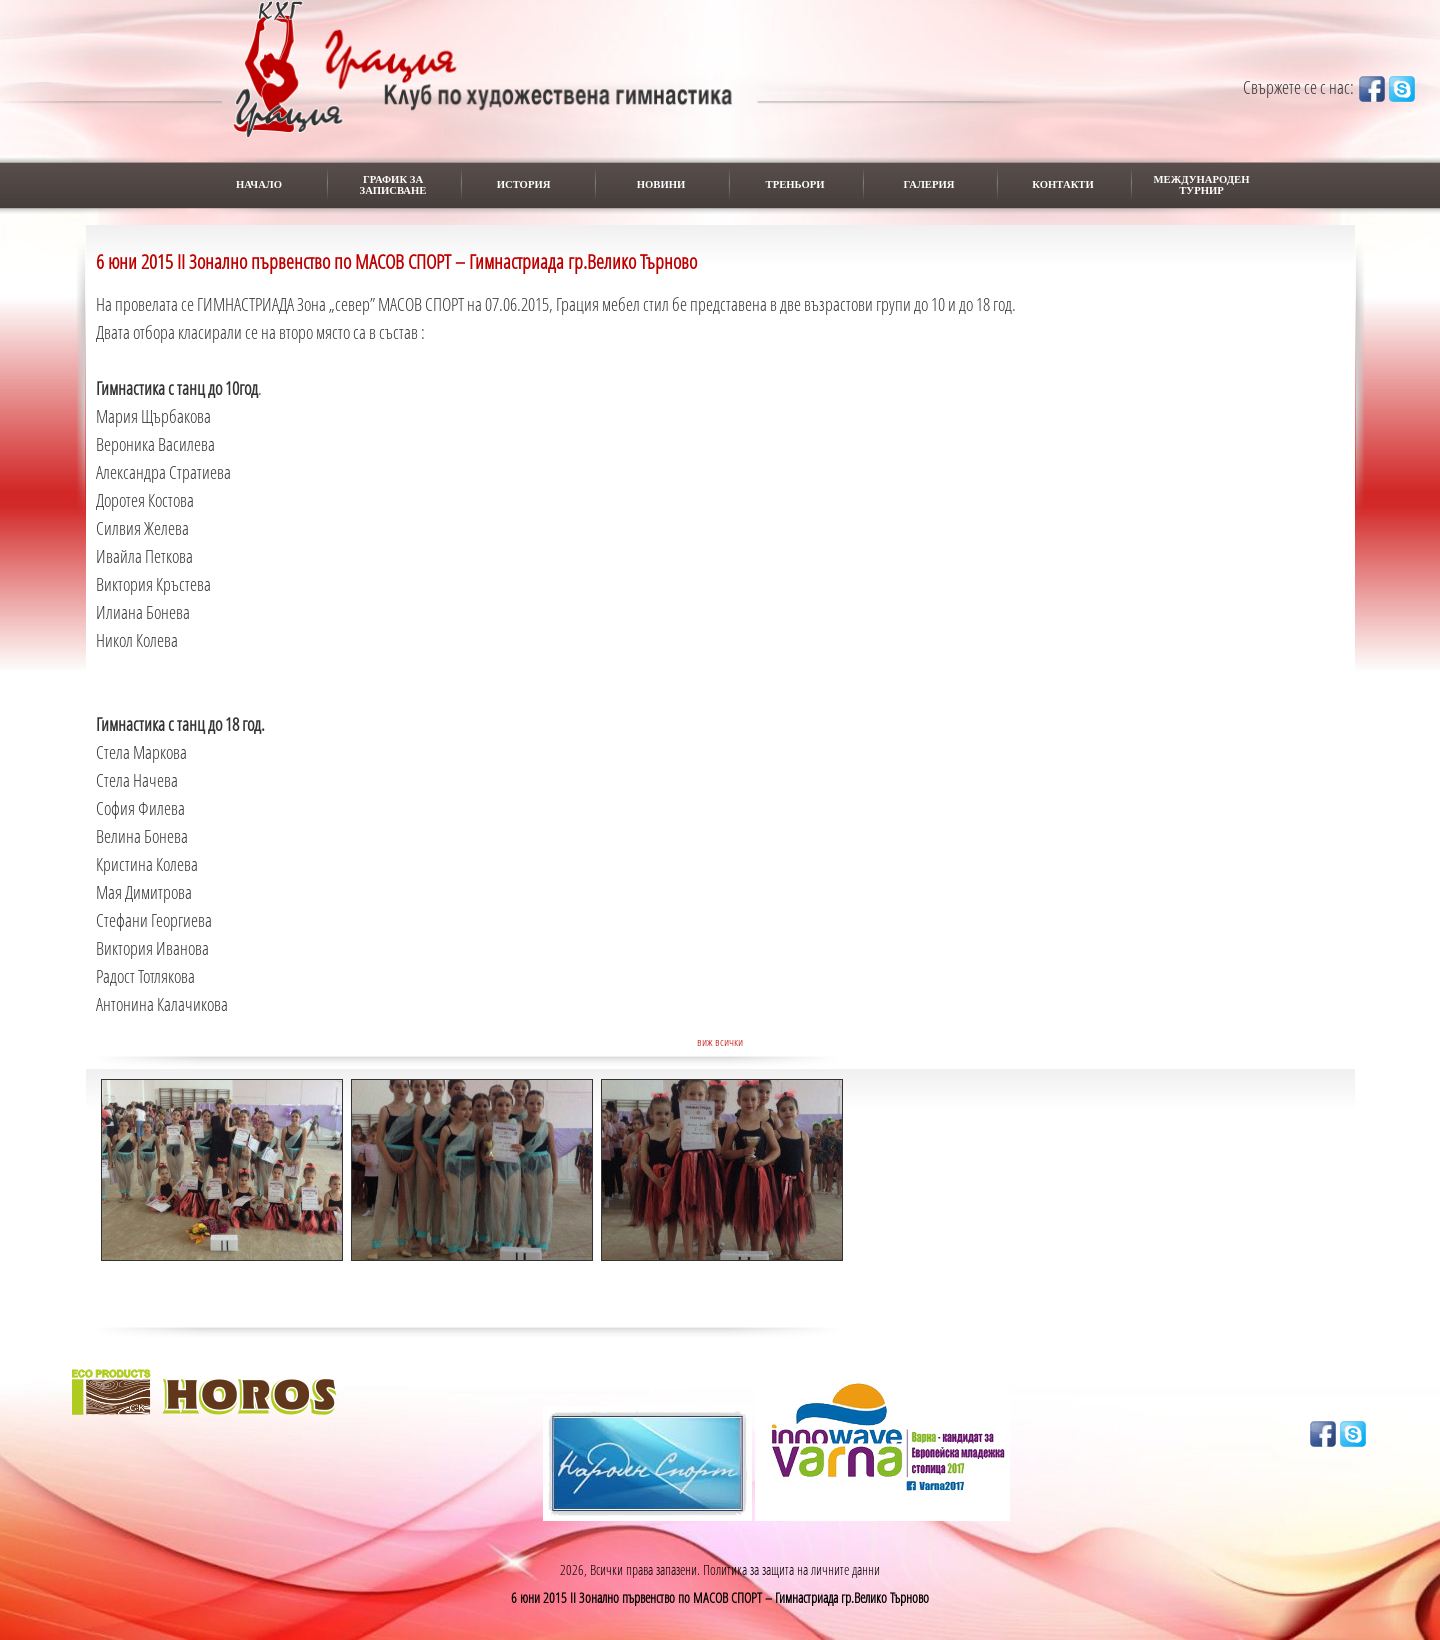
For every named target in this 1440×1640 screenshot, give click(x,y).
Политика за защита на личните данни (791, 1569)
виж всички (720, 1041)
